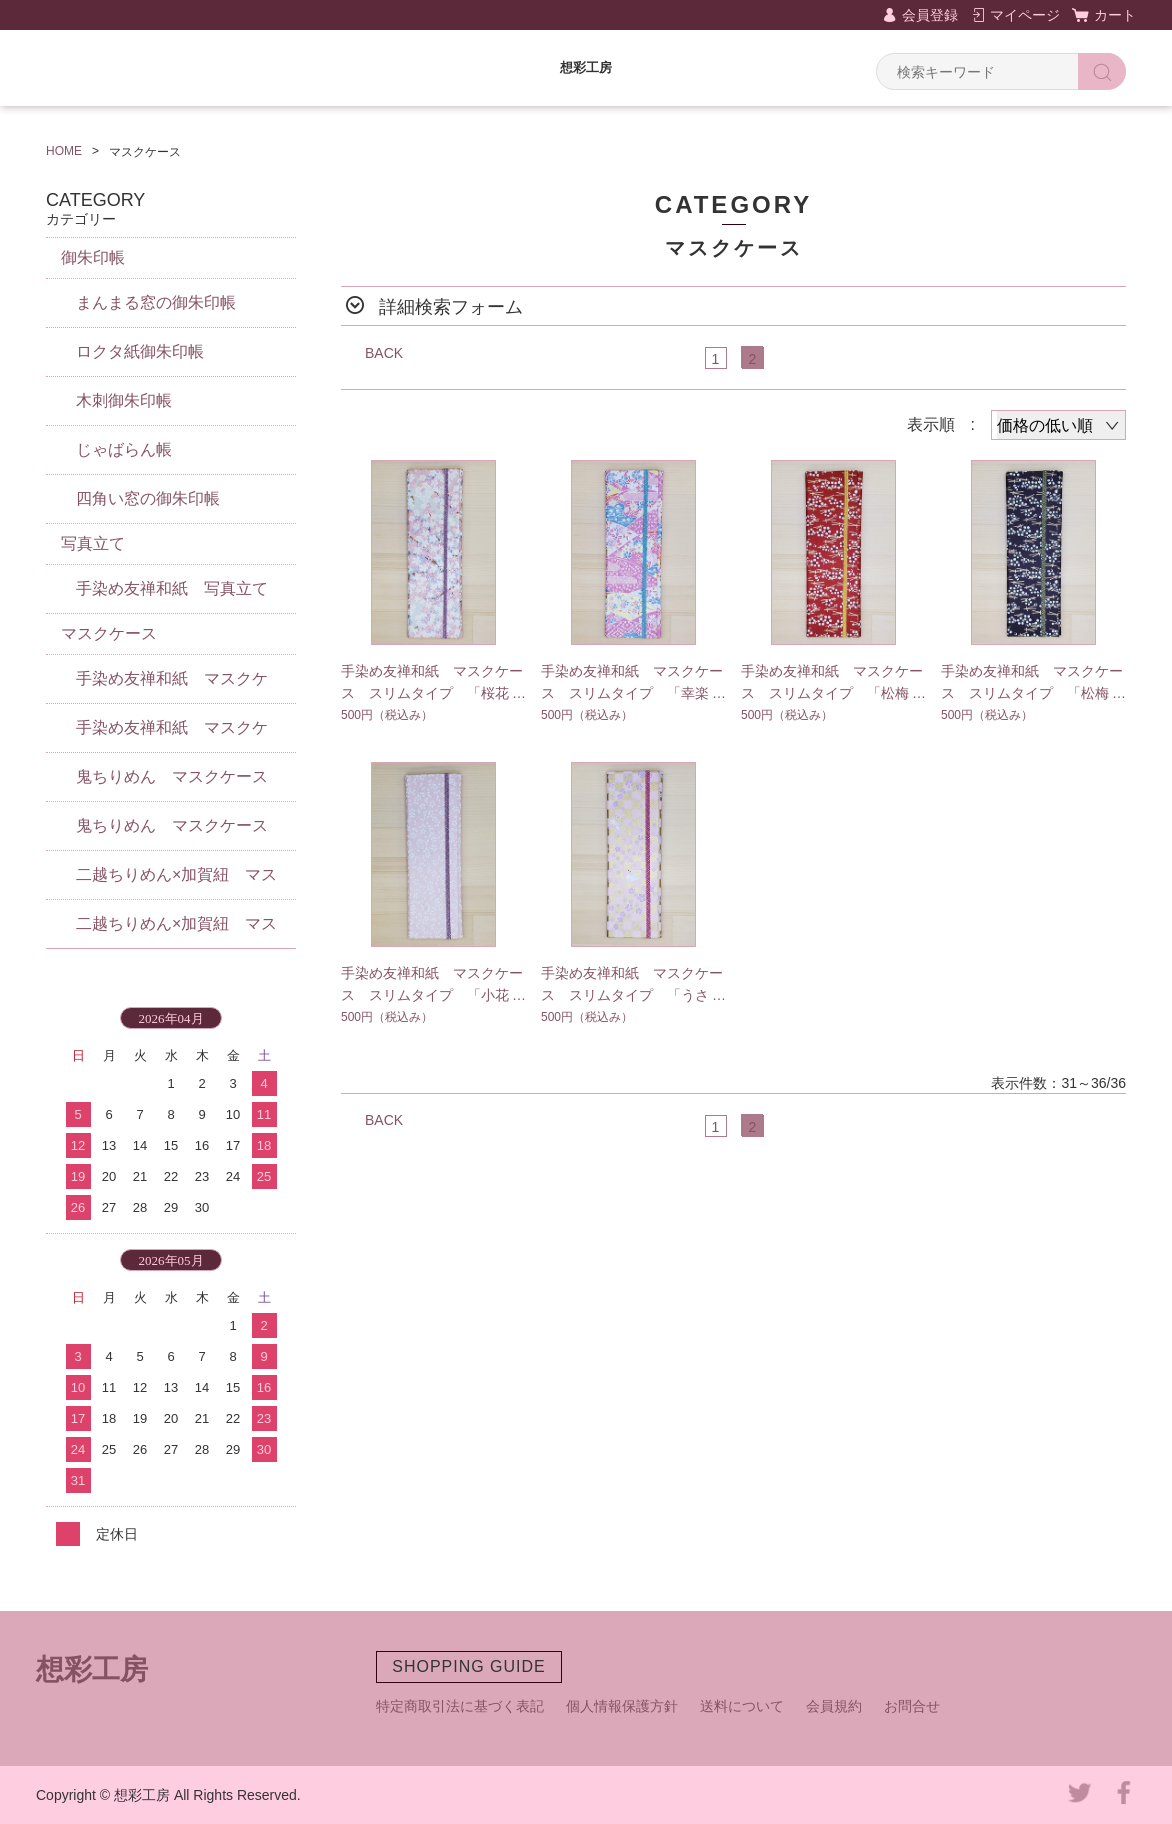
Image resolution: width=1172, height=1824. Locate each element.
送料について (742, 1706)
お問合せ (912, 1706)
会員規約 (834, 1706)
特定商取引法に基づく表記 (460, 1706)
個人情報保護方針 (622, 1706)
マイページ (1025, 15)
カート (1115, 15)
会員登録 (930, 15)
